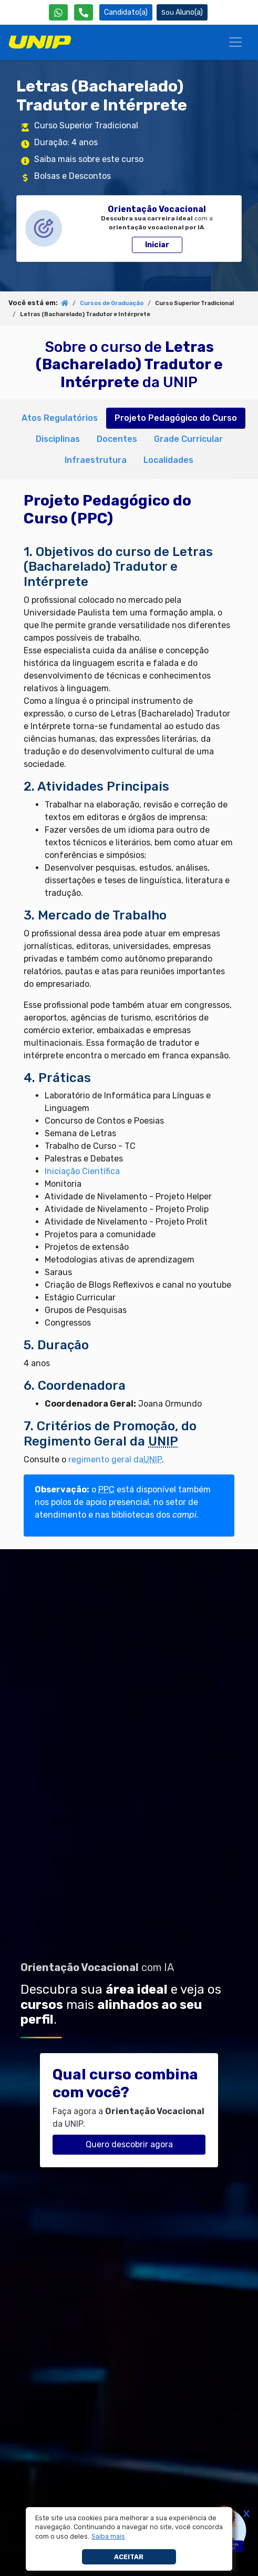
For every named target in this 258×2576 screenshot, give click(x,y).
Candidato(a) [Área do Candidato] (126, 12)
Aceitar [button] (128, 2557)
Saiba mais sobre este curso (88, 159)
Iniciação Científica (82, 1171)
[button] (108, 2536)
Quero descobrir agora (129, 2144)
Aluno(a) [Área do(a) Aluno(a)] (182, 12)
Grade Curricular (188, 439)
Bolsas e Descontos (72, 176)
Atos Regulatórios (60, 418)
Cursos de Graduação (111, 303)
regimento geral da (115, 1459)
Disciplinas (58, 439)
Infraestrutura (96, 460)
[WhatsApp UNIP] (58, 12)
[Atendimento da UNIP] (83, 12)
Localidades (168, 460)
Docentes (117, 439)
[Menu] (235, 42)
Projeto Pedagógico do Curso (176, 418)
